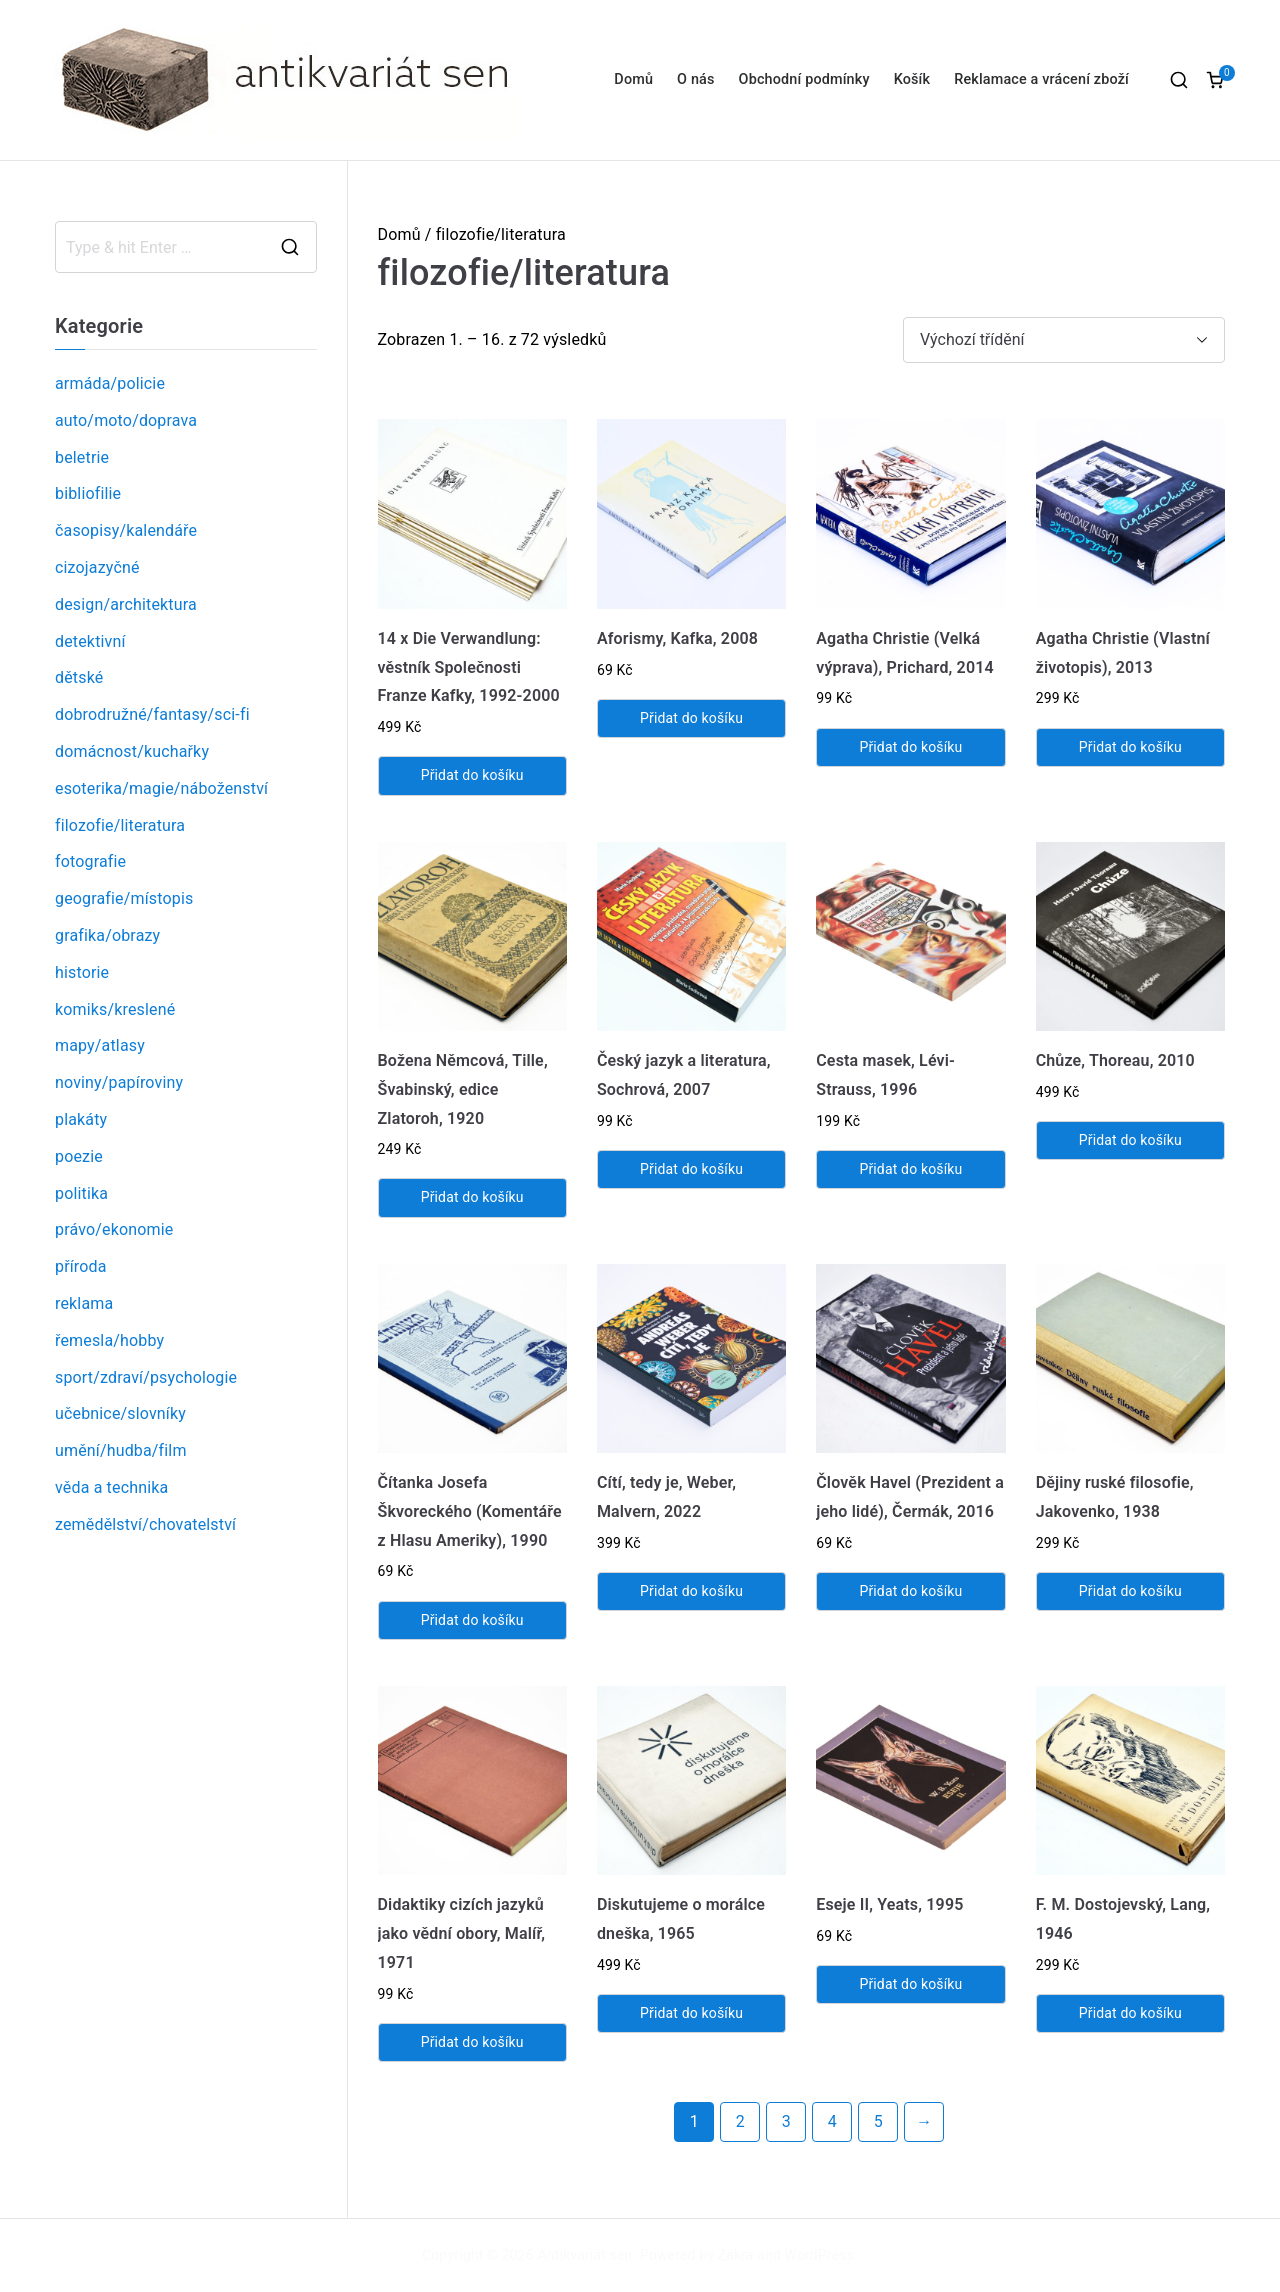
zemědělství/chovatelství (145, 1524)
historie (82, 972)
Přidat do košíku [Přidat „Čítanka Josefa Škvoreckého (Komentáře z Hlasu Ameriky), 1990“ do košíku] (472, 1620)
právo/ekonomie (114, 1229)
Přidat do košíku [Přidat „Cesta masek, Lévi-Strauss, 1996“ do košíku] (910, 1169)
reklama (84, 1303)
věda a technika (111, 1487)
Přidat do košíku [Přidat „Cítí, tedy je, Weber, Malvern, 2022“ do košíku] (691, 1591)
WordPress (819, 2255)
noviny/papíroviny (119, 1082)
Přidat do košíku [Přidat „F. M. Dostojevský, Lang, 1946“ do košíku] (1130, 2013)
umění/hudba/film (121, 1450)
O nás (695, 79)
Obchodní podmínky (804, 79)
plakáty (81, 1119)
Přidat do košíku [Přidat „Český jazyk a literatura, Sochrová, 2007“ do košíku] (691, 1169)
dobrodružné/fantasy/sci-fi (152, 714)
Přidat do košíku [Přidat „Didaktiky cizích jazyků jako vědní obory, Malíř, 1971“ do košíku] (472, 2042)
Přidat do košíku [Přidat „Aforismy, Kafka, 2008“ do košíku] (691, 718)
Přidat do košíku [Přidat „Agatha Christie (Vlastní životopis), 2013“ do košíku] (1130, 747)
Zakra (736, 2255)
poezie (79, 1156)
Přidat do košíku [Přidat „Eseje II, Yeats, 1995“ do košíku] (910, 1984)
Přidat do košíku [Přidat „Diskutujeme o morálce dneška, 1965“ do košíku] (691, 2013)
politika (81, 1193)
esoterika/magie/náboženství (161, 788)
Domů (633, 79)
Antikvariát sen (585, 2255)
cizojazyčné (97, 567)
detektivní (90, 641)
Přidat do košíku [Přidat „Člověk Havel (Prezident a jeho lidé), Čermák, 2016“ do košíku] (910, 1591)
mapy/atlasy (100, 1045)
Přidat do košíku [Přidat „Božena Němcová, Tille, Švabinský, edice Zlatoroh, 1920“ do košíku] (472, 1197)
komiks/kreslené (115, 1009)
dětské (79, 677)
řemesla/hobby (109, 1340)
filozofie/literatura (120, 825)
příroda (81, 1266)
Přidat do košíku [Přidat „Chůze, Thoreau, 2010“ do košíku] (1130, 1140)
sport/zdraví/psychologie (146, 1377)
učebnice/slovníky (120, 1413)
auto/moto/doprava (126, 420)
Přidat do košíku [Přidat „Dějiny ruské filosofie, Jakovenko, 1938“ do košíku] (1130, 1591)
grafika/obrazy (107, 935)
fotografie (90, 861)
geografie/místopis (124, 898)
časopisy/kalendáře (126, 530)
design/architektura (126, 604)
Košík (912, 79)
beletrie (82, 457)
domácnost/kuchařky (132, 751)
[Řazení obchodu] (1064, 340)
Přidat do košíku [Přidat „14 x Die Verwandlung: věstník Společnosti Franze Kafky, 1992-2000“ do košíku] (472, 775)
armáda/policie (110, 383)
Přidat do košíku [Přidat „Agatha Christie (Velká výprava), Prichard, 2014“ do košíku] (910, 747)
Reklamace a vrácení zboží (1041, 79)
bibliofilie (88, 493)
